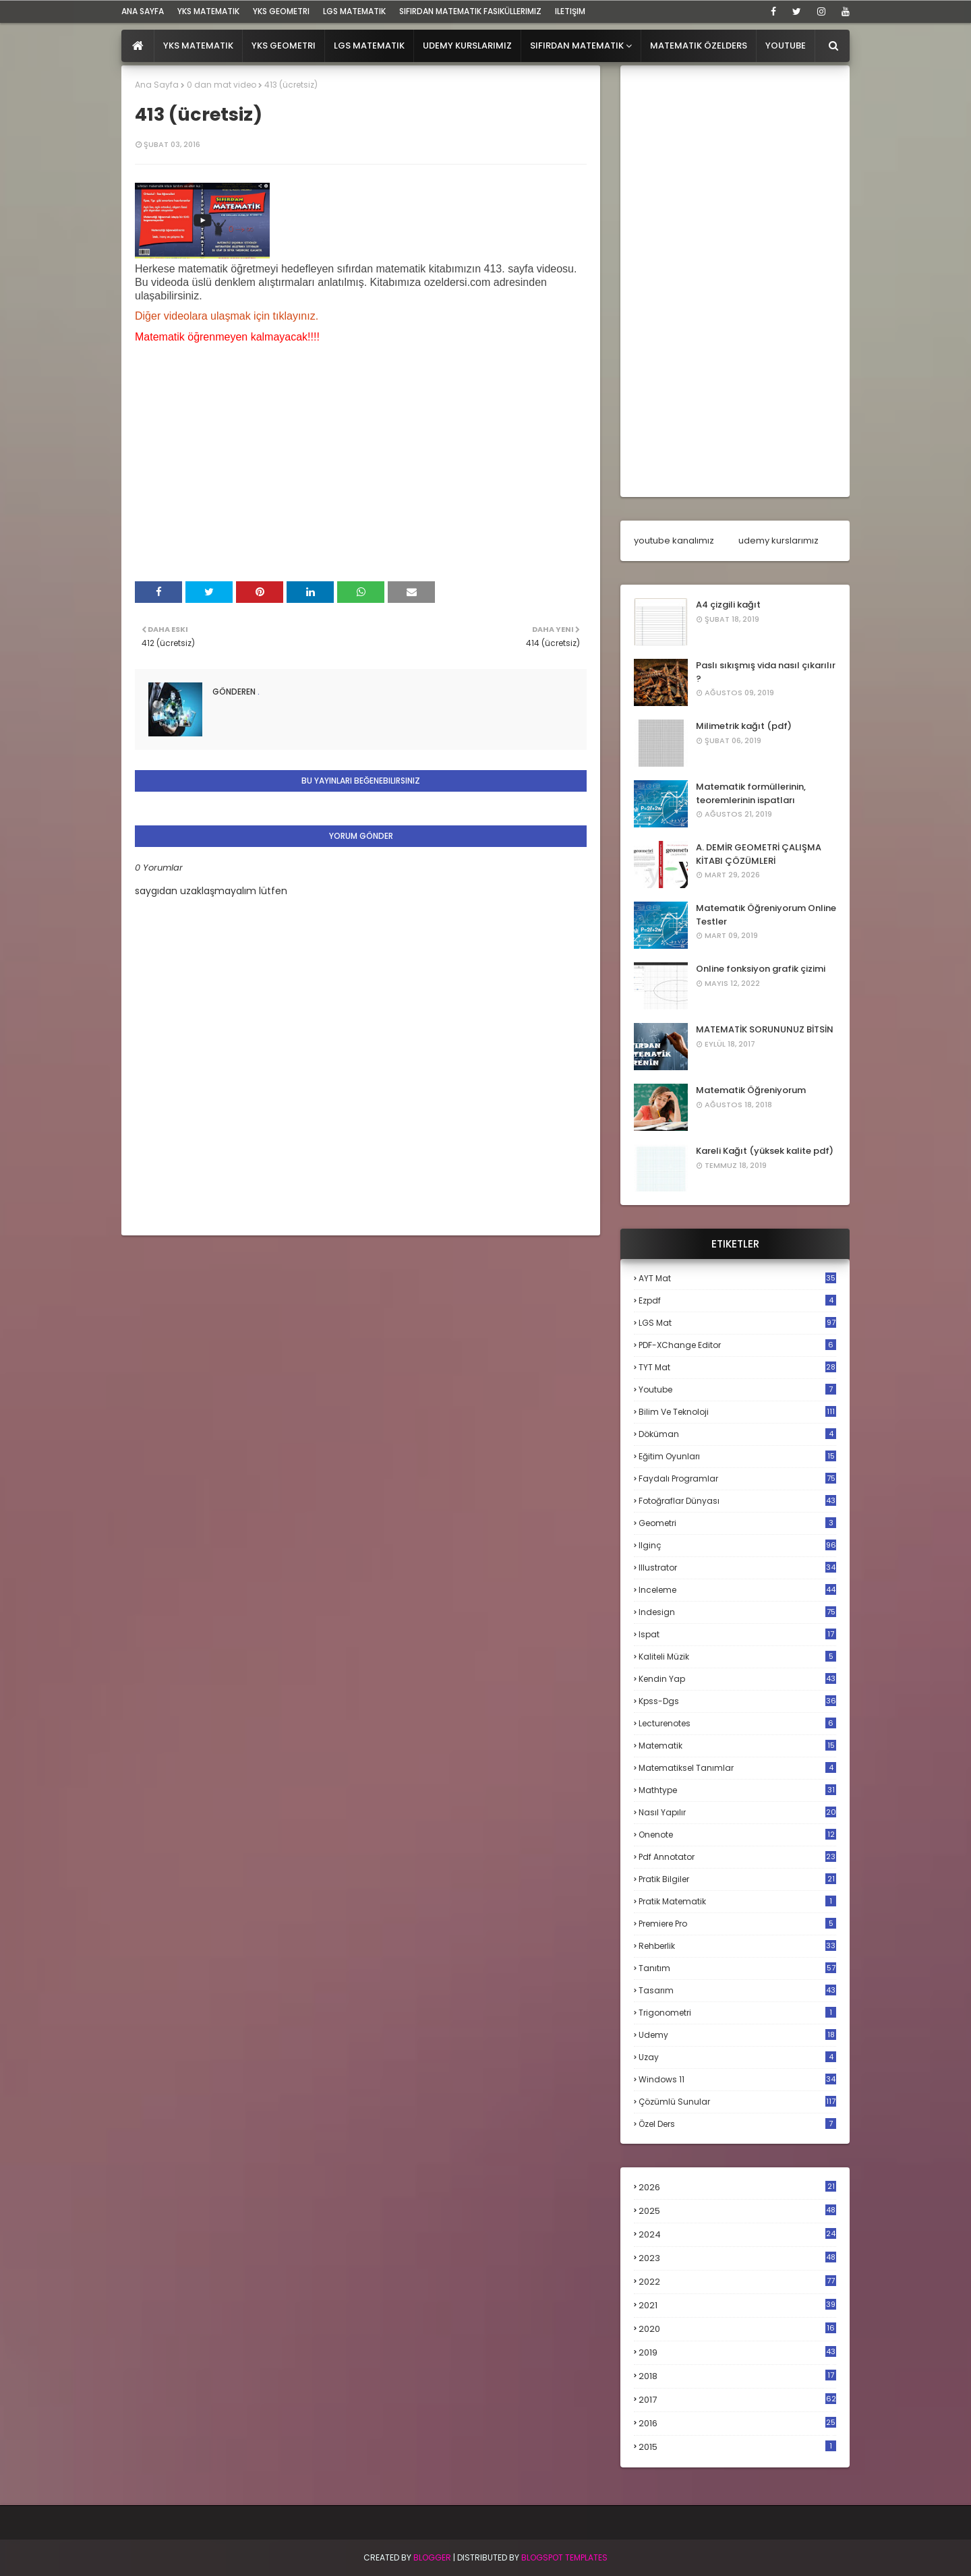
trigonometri (737, 2012)
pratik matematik (737, 1901)
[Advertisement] (735, 281)
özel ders (737, 2124)
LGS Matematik (354, 11)
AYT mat (737, 1278)
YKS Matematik (208, 11)
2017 (737, 2400)
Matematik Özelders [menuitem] (698, 45)
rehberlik (737, 1946)
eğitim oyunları (737, 1456)
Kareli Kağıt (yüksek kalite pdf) (764, 1150)
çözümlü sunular (737, 2101)
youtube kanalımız (674, 540)
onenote (737, 1834)
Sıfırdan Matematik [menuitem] (577, 45)
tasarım (737, 1990)
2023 (737, 2258)
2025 (737, 2210)
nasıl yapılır (737, 1812)
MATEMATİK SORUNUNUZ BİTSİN (764, 1029)
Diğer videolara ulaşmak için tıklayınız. (226, 316)
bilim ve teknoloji (737, 1411)
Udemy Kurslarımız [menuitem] (467, 45)
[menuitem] (137, 46)
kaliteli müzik (737, 1656)
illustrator (737, 1567)
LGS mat (737, 1322)
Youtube (737, 1389)
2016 (737, 2423)
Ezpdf (737, 1300)
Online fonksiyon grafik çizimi (760, 968)
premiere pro (737, 1923)
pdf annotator (737, 1857)
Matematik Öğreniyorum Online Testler (766, 915)
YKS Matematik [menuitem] (198, 45)
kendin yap (737, 1679)
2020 (737, 2329)
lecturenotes (737, 1723)
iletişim (570, 11)
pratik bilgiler (737, 1879)
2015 (737, 2446)
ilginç (737, 1545)
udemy (737, 2035)
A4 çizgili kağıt (728, 604)
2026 (737, 2187)
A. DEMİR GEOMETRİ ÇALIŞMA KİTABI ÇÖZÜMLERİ (758, 854)
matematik (737, 1746)
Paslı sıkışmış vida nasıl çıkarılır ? (765, 672)
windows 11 (737, 2079)
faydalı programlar (737, 1478)
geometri (737, 1523)
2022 (737, 2281)
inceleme (737, 1590)
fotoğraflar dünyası (737, 1500)
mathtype (737, 1790)
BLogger (432, 2557)
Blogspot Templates (564, 2557)
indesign (737, 1612)
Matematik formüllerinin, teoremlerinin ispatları (751, 793)
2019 (737, 2353)
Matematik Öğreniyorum (751, 1090)
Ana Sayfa (157, 84)
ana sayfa (142, 11)
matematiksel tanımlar (737, 1768)
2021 (737, 2305)
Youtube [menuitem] (785, 45)
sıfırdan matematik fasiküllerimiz (470, 11)
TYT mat (737, 1367)
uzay (737, 2057)
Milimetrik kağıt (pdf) (744, 726)
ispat (737, 1635)
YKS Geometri (281, 11)
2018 (737, 2376)
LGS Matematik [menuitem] (369, 45)
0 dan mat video (221, 84)
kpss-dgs (737, 1701)
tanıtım (737, 1968)
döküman (737, 1434)
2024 (737, 2234)
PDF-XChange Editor (737, 1345)
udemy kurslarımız (778, 540)
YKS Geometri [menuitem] (284, 45)
